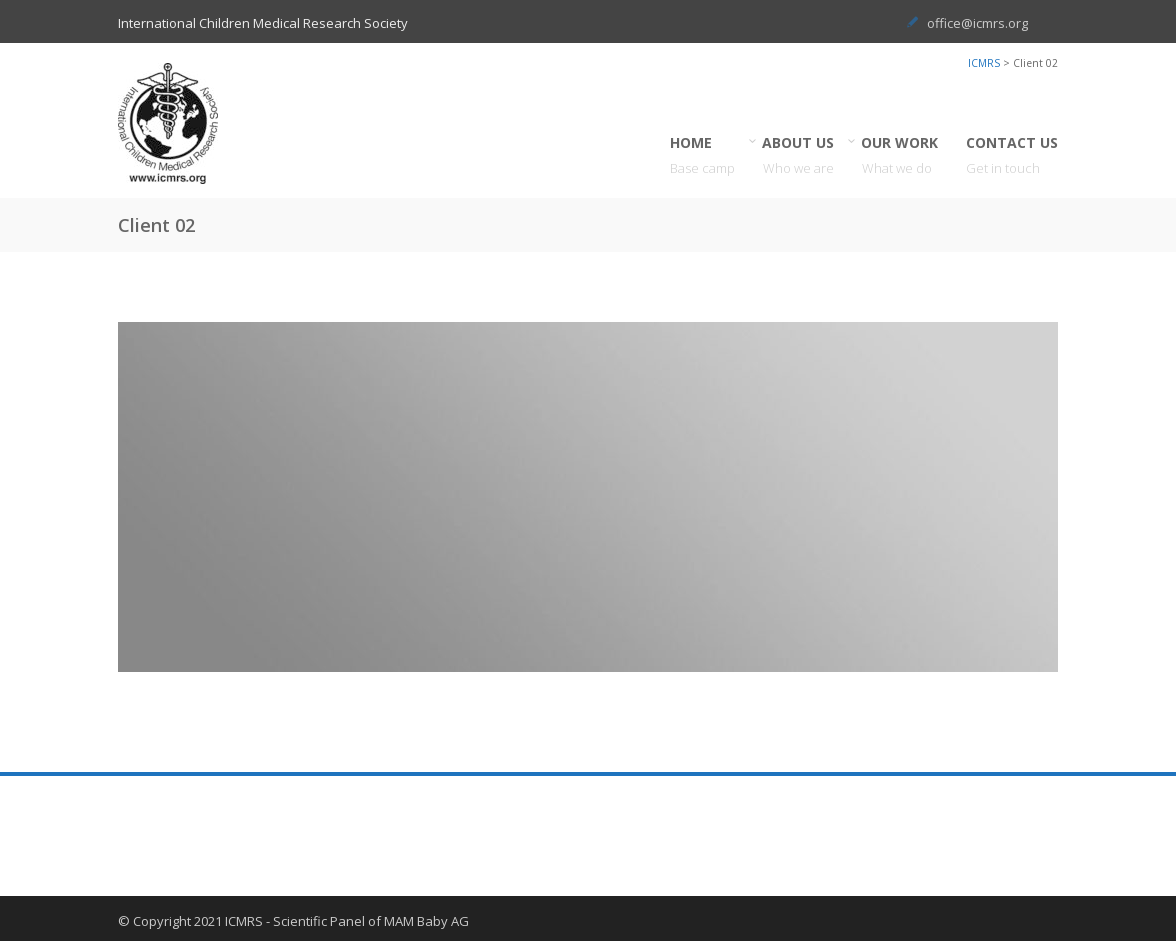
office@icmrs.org (977, 23)
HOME (702, 155)
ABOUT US (798, 155)
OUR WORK (900, 155)
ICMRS (984, 63)
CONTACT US (1012, 155)
